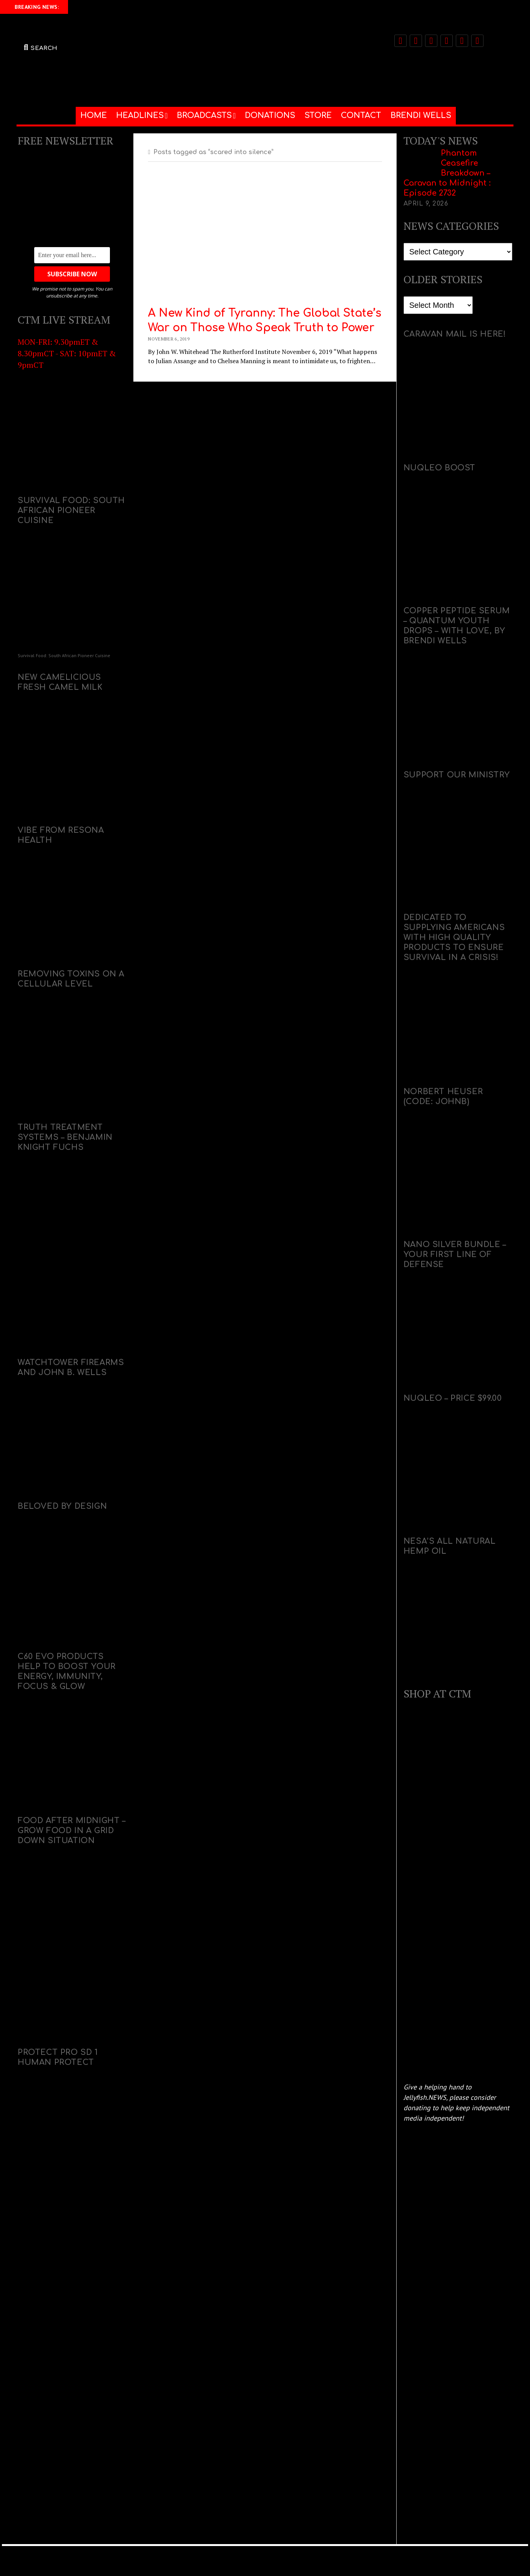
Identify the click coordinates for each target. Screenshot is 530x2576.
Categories (418, 238)
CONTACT (361, 115)
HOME (93, 115)
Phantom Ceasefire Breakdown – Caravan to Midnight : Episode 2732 (447, 173)
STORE (318, 115)
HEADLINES (140, 115)
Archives (415, 291)
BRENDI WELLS (420, 115)
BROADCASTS (204, 115)
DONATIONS (270, 115)
